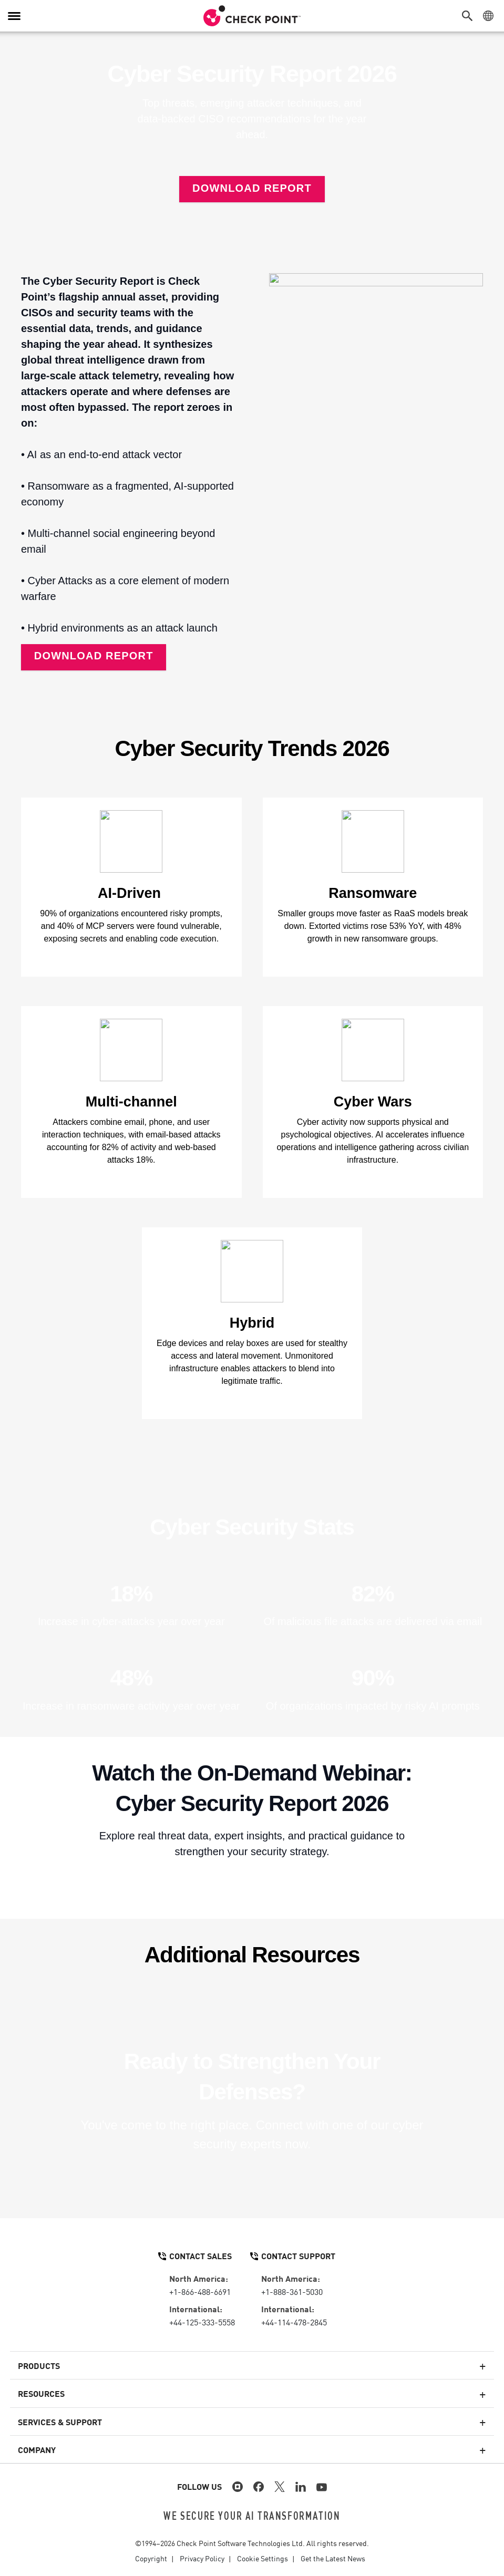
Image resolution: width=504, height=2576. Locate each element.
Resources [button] (41, 2393)
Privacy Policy (202, 2558)
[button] (470, 16)
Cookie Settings (262, 2558)
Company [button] (37, 2449)
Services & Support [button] (60, 2421)
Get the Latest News (333, 2558)
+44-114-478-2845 (294, 2321)
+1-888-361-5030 (292, 2291)
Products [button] (39, 2365)
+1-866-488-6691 (200, 2291)
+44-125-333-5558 (202, 2321)
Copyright (151, 2558)
